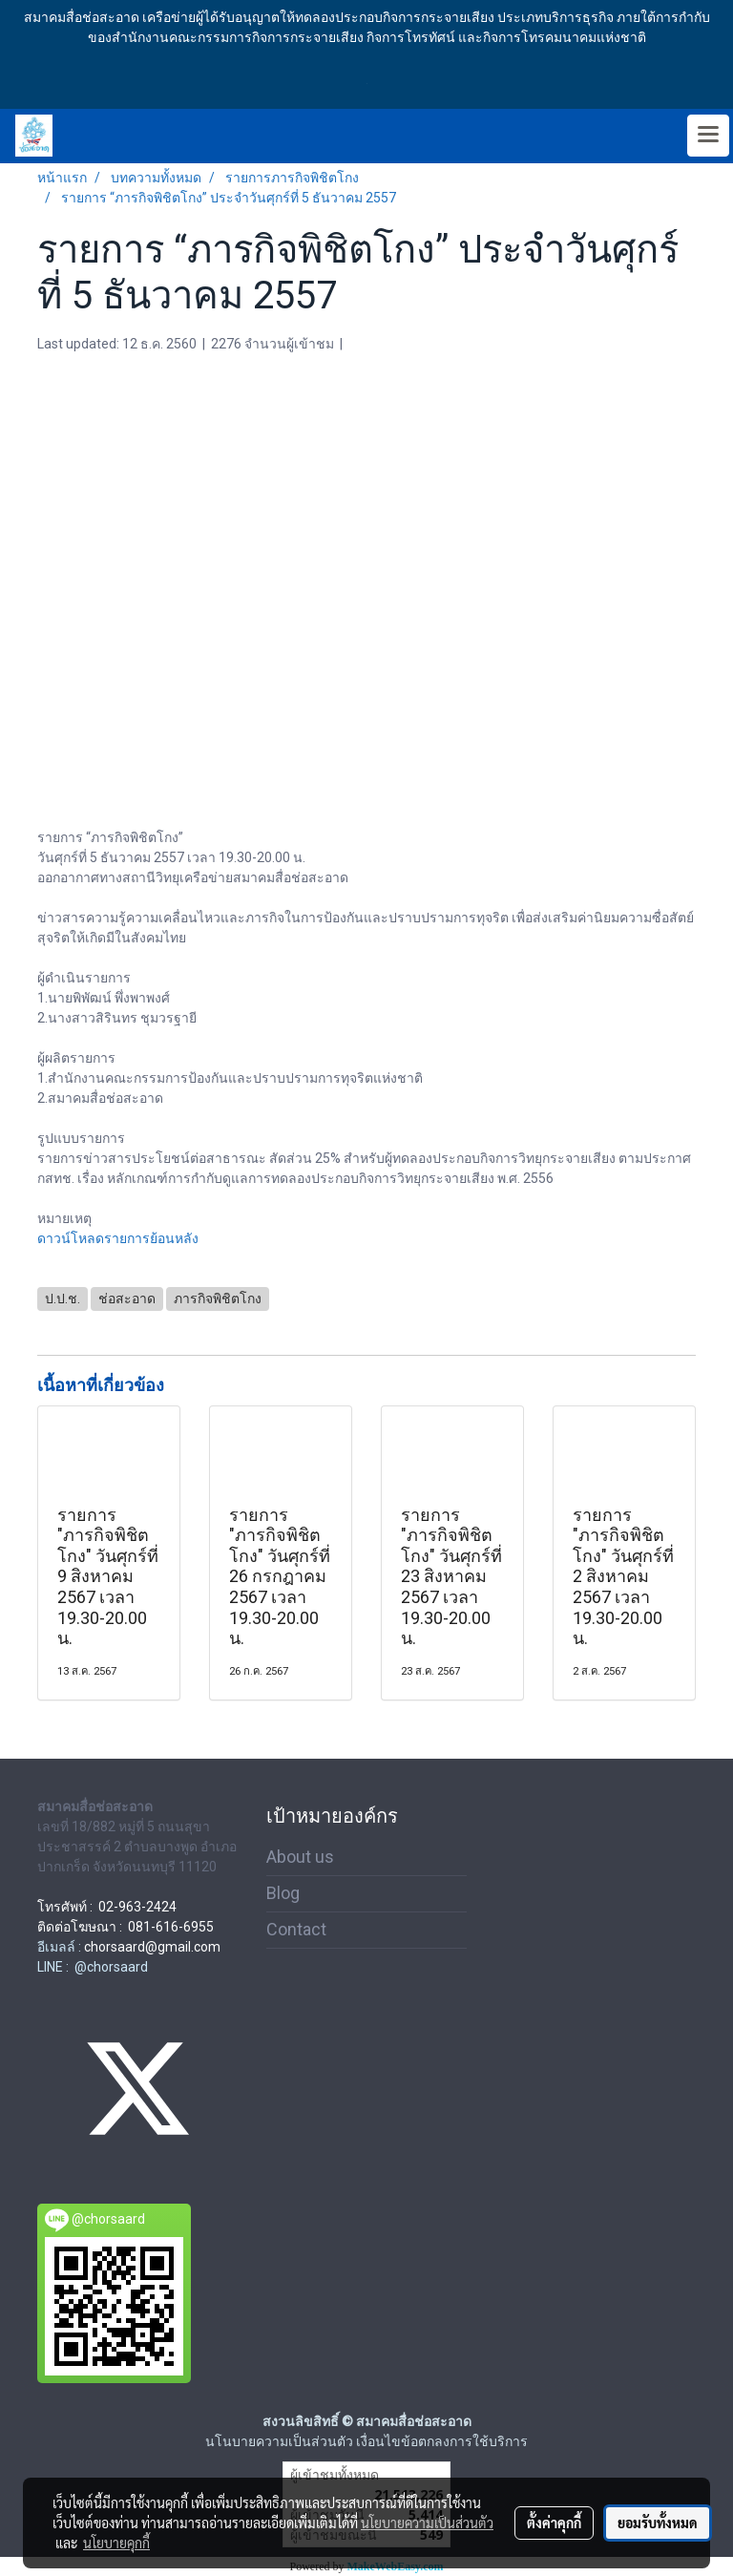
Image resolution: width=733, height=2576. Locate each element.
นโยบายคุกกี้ (116, 2542)
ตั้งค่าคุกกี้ (554, 2522)
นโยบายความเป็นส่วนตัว (427, 2522)
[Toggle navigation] (708, 136)
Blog (283, 1893)
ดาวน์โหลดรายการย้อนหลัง (118, 1238)
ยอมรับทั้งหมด (658, 2522)
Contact (296, 1929)
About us (300, 1857)
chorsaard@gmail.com (152, 1946)
